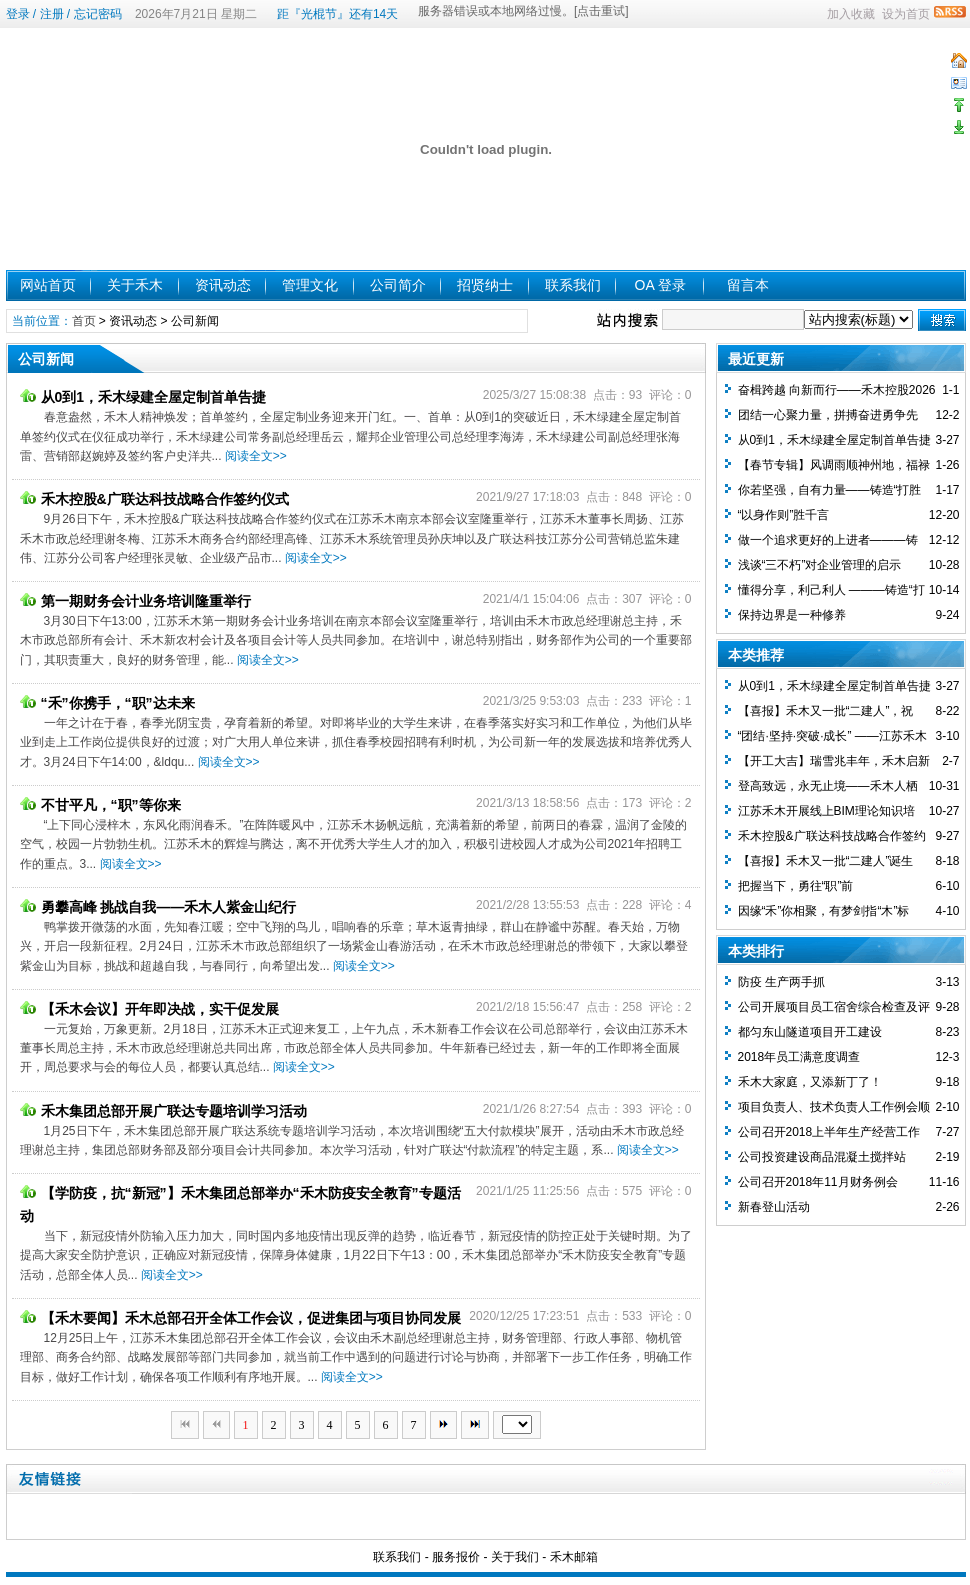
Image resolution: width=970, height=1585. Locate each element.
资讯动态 (223, 285)
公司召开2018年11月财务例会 (818, 1182)
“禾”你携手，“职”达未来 (107, 703)
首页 (84, 321)
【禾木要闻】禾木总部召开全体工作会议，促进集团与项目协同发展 (240, 1318)
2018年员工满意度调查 (799, 1057)
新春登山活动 (774, 1207)
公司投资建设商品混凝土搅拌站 (822, 1157)
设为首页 (906, 14)
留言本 (748, 285)
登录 (18, 14)
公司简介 (398, 285)
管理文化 (310, 285)
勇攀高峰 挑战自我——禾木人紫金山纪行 (158, 907)
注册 (52, 14)
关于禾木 (135, 285)
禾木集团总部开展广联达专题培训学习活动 (163, 1111)
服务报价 (456, 1557)
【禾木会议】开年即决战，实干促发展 (149, 1009)
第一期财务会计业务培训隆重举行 (135, 601)
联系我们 (573, 285)
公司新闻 (195, 321)
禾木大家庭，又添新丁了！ (810, 1082)
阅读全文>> (256, 456)
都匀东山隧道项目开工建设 (810, 1032)
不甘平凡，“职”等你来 (100, 805)
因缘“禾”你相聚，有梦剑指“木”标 (824, 911)
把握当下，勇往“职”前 (796, 886)
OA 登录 (660, 285)
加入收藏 (851, 14)
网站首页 (48, 285)
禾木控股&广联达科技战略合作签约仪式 (154, 499)
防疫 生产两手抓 (781, 982)
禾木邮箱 (574, 1557)
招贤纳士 (485, 285)
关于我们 (515, 1557)
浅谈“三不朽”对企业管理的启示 (820, 565)
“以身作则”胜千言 (784, 515)
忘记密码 (98, 14)
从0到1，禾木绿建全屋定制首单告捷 (143, 397)
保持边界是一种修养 (792, 615)
